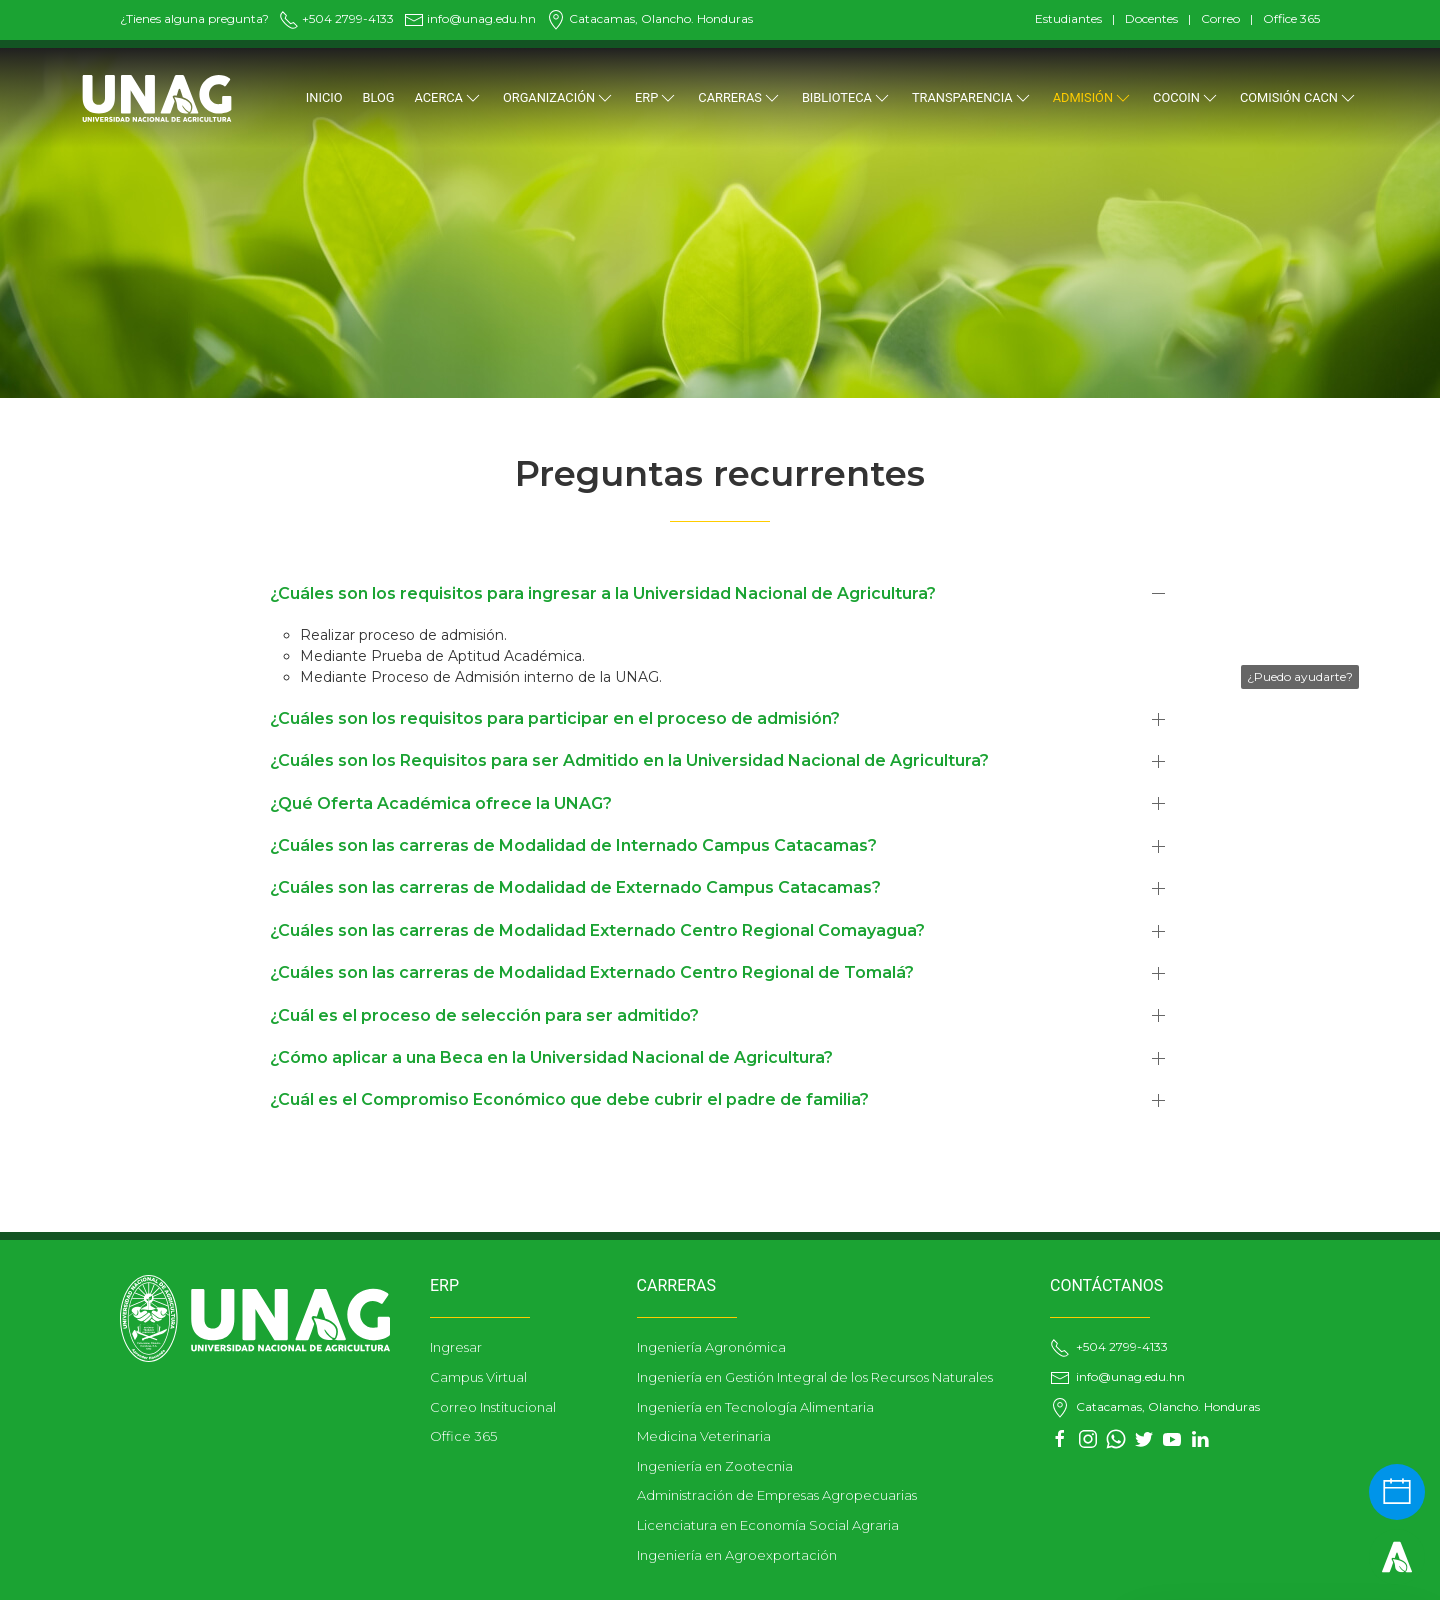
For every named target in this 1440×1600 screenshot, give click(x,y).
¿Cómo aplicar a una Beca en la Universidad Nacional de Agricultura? (551, 1057)
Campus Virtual (478, 1377)
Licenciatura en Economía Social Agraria (768, 1525)
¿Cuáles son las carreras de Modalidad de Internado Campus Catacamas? (573, 845)
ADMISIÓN (1093, 98)
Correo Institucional (493, 1407)
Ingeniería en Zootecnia (715, 1466)
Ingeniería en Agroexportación (737, 1555)
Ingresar (456, 1347)
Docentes (1151, 18)
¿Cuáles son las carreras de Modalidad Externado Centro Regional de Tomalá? (592, 972)
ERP (656, 98)
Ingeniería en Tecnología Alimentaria (755, 1407)
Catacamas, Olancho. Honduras (649, 18)
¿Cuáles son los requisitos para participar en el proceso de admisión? (555, 718)
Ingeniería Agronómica (711, 1347)
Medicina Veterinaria (704, 1436)
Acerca (449, 98)
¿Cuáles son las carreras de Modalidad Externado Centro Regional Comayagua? (597, 930)
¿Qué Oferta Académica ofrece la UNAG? (441, 803)
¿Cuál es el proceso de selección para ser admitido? (484, 1015)
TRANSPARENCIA (972, 98)
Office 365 (1291, 18)
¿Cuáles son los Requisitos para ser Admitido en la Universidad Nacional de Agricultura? (629, 760)
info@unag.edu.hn (470, 18)
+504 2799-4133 (336, 18)
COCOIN (1186, 98)
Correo (1220, 18)
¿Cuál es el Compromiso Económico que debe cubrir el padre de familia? (569, 1099)
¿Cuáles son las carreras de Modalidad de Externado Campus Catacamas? (575, 887)
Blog (379, 97)
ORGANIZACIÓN (559, 98)
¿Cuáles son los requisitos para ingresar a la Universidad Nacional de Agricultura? (603, 593)
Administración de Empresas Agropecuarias (777, 1495)
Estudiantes (1068, 18)
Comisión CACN (1299, 98)
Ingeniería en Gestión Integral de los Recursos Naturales (815, 1377)
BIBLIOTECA (847, 98)
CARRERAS (740, 98)
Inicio (324, 97)
